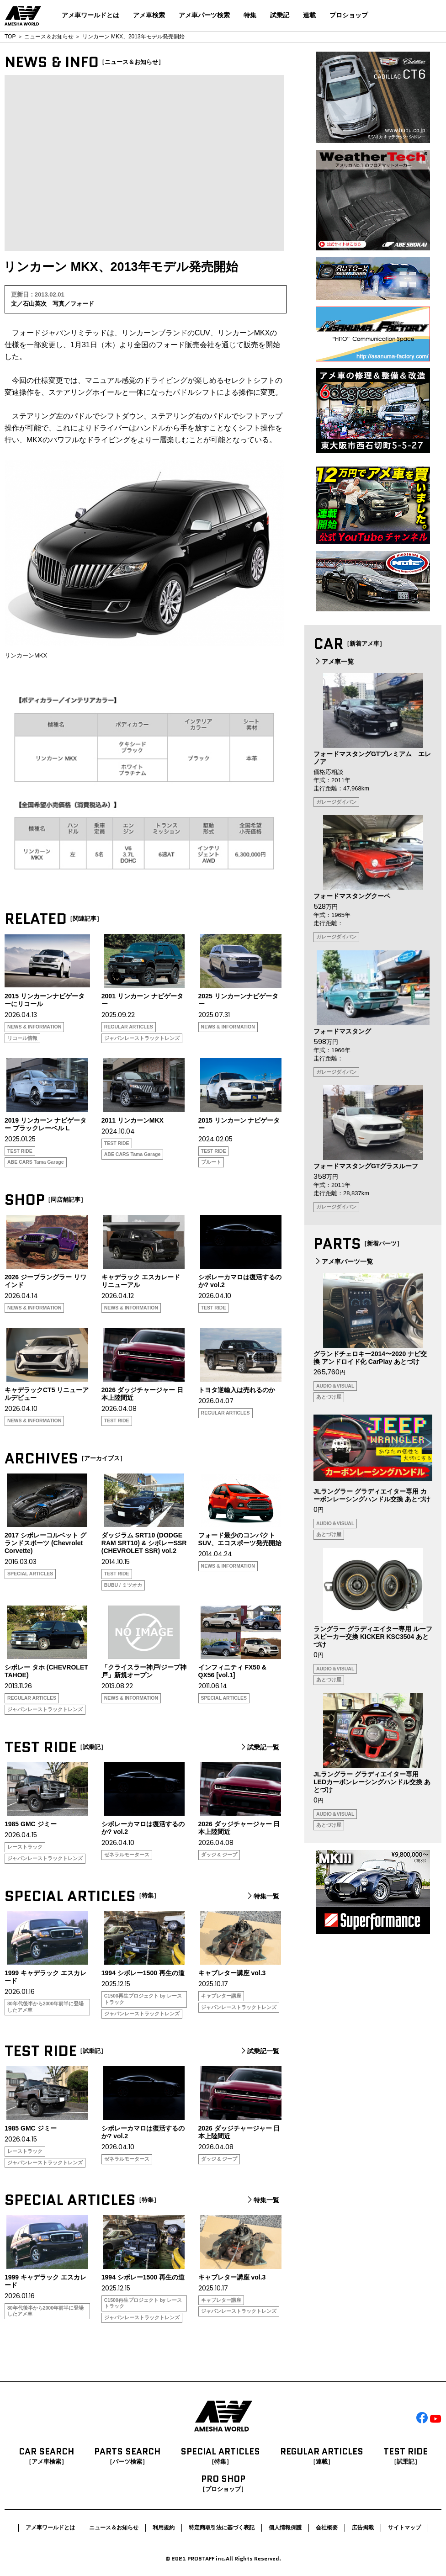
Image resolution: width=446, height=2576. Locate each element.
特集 (250, 15)
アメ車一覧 (333, 661)
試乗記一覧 (259, 1747)
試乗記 (279, 15)
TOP (10, 36)
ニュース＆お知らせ (49, 36)
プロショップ (348, 15)
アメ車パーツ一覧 (343, 1261)
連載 (309, 15)
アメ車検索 (149, 15)
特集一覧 (262, 1896)
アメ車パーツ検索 (204, 15)
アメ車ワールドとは (90, 15)
